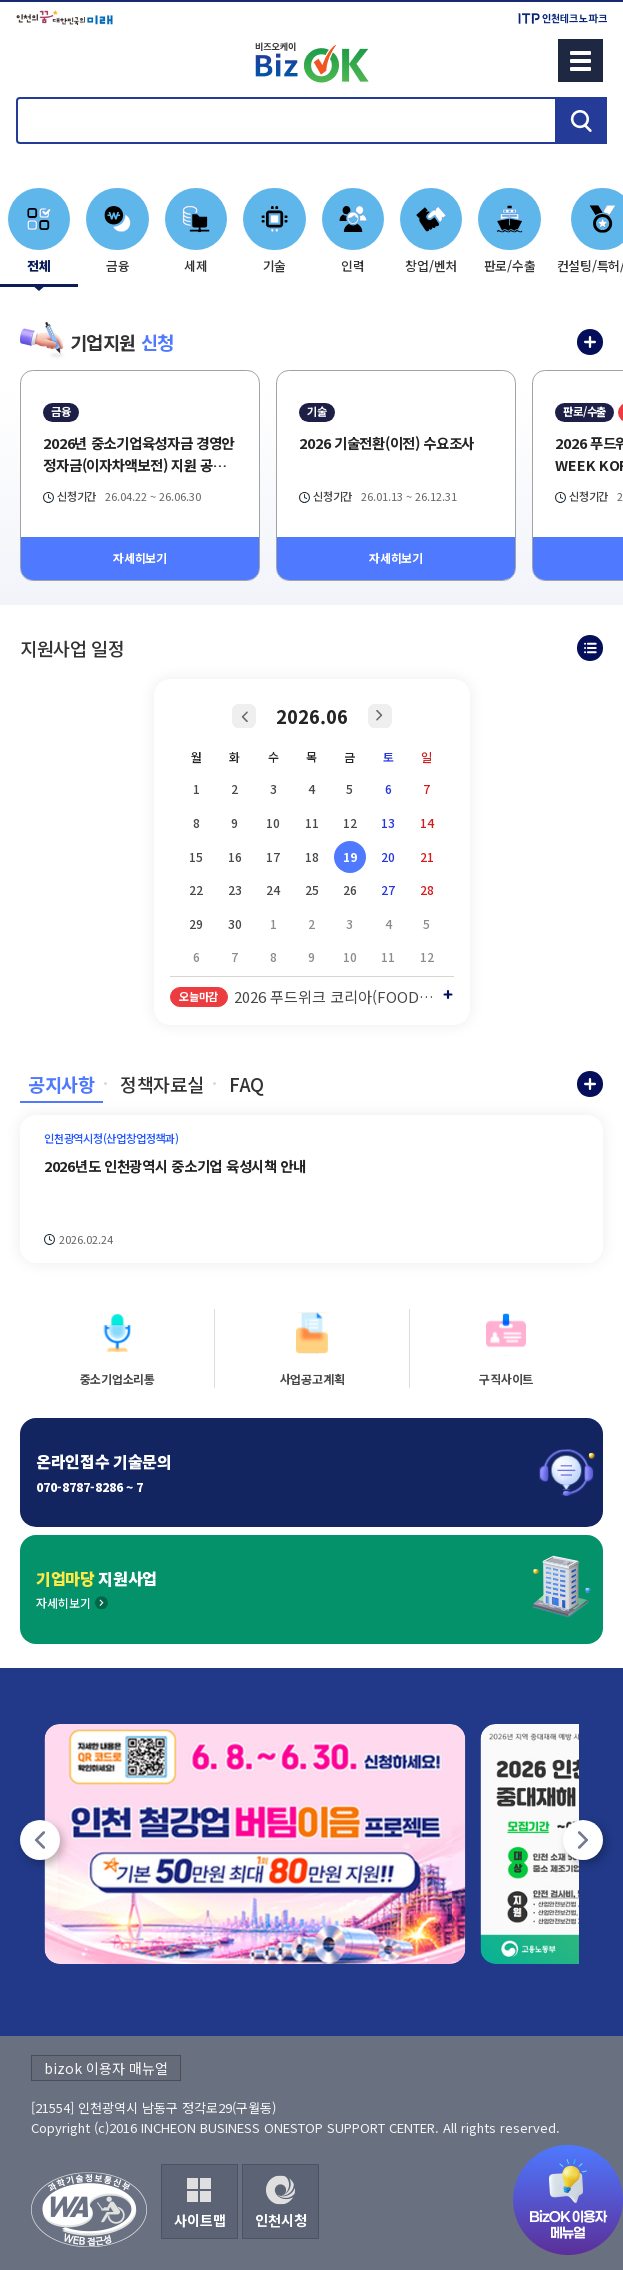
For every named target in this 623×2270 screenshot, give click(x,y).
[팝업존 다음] (583, 1840)
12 (350, 822)
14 (427, 822)
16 (235, 856)
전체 (39, 265)
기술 (275, 265)
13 (388, 822)
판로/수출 (510, 265)
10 (273, 822)
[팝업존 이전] (40, 1840)
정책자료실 (161, 1084)
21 (427, 856)
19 (350, 856)
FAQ (246, 1084)
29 (196, 923)
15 (196, 856)
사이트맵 (200, 2220)
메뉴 (580, 60)
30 (235, 923)
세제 (196, 265)
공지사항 (61, 1084)
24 (273, 889)
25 (312, 889)
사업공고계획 (312, 1378)
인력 (353, 265)
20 (388, 856)
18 (312, 856)
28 (427, 889)
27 (388, 889)
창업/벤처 (431, 265)
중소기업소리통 (117, 1378)
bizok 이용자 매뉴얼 (106, 2068)
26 (350, 889)
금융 (118, 265)
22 (196, 889)
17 (273, 856)
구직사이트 (506, 1378)
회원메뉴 (41, 60)
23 (235, 889)
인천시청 (281, 2220)
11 (312, 822)
